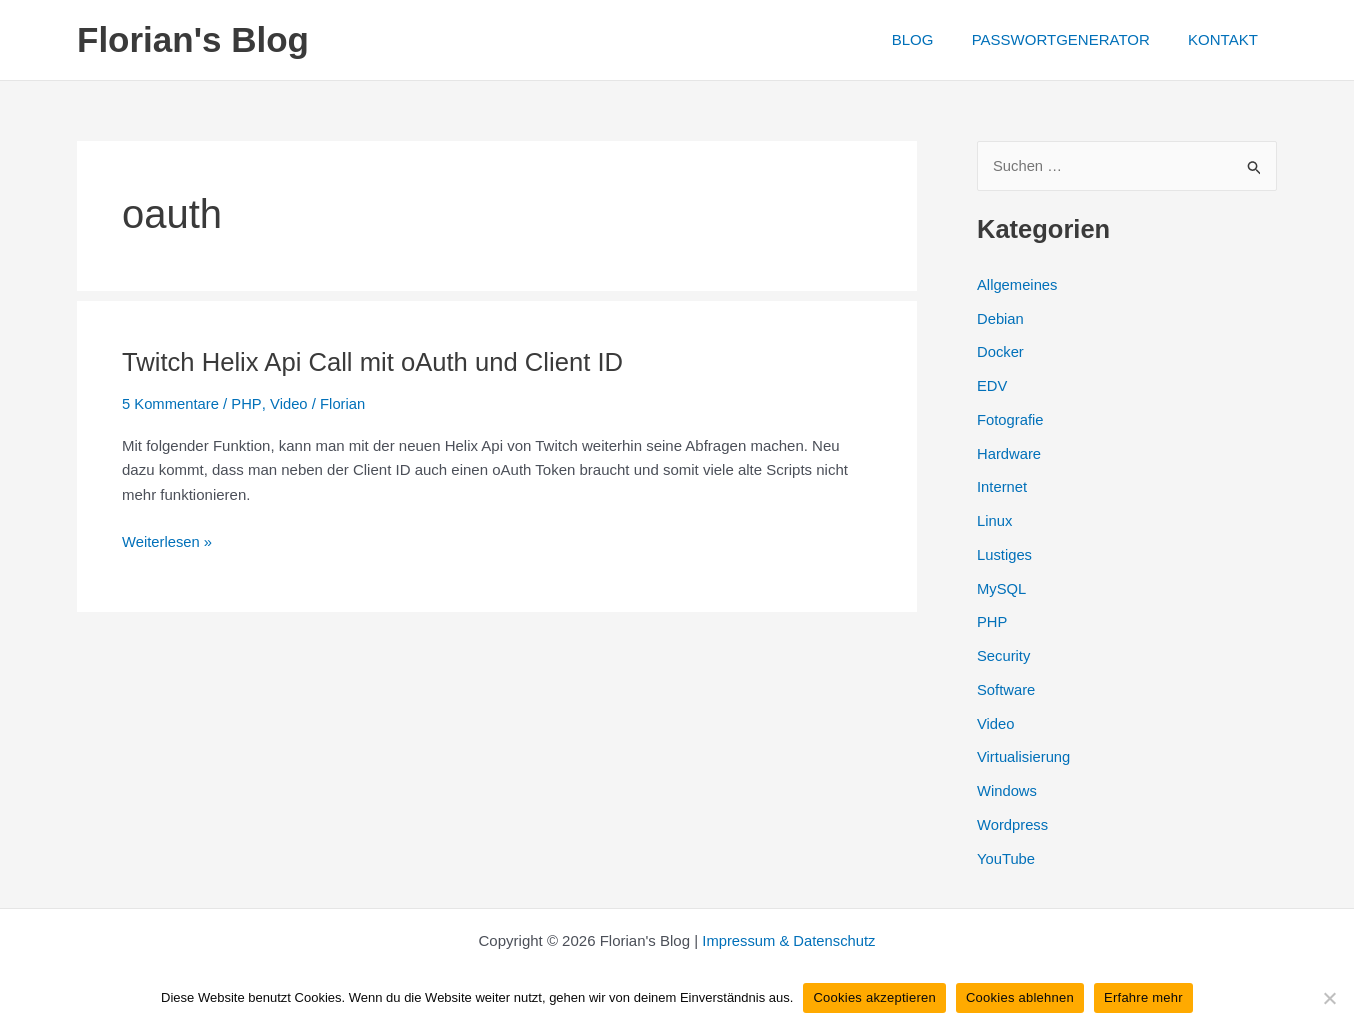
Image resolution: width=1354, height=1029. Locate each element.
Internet (1002, 487)
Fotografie (1011, 419)
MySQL (1002, 588)
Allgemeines (1018, 284)
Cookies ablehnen (1020, 997)
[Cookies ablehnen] (1329, 998)
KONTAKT (1227, 39)
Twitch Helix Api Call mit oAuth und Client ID (376, 362)
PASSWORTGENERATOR (1073, 39)
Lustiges (1005, 554)
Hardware (1009, 453)
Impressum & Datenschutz (789, 940)
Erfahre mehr (1143, 997)
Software (1006, 689)
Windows (1007, 791)
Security (1004, 656)
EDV (992, 386)
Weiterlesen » (167, 542)
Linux (995, 521)
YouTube (1006, 858)
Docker (1001, 352)
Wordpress (1013, 824)
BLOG (933, 39)
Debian (1001, 318)
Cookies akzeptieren (874, 997)
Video (289, 403)
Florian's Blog (193, 39)
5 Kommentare (171, 403)
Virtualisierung (1024, 757)
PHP (247, 403)
